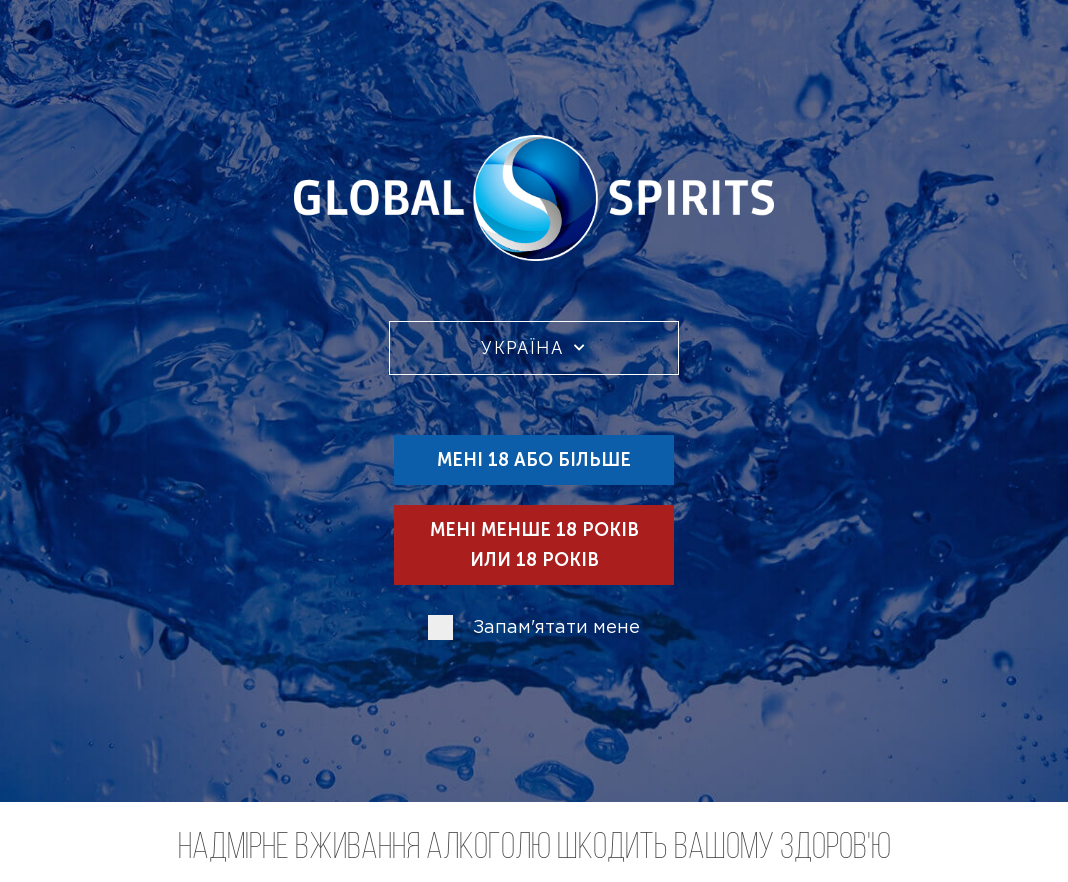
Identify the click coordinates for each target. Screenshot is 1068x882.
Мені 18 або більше (534, 460)
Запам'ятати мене (556, 628)
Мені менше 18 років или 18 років (534, 545)
